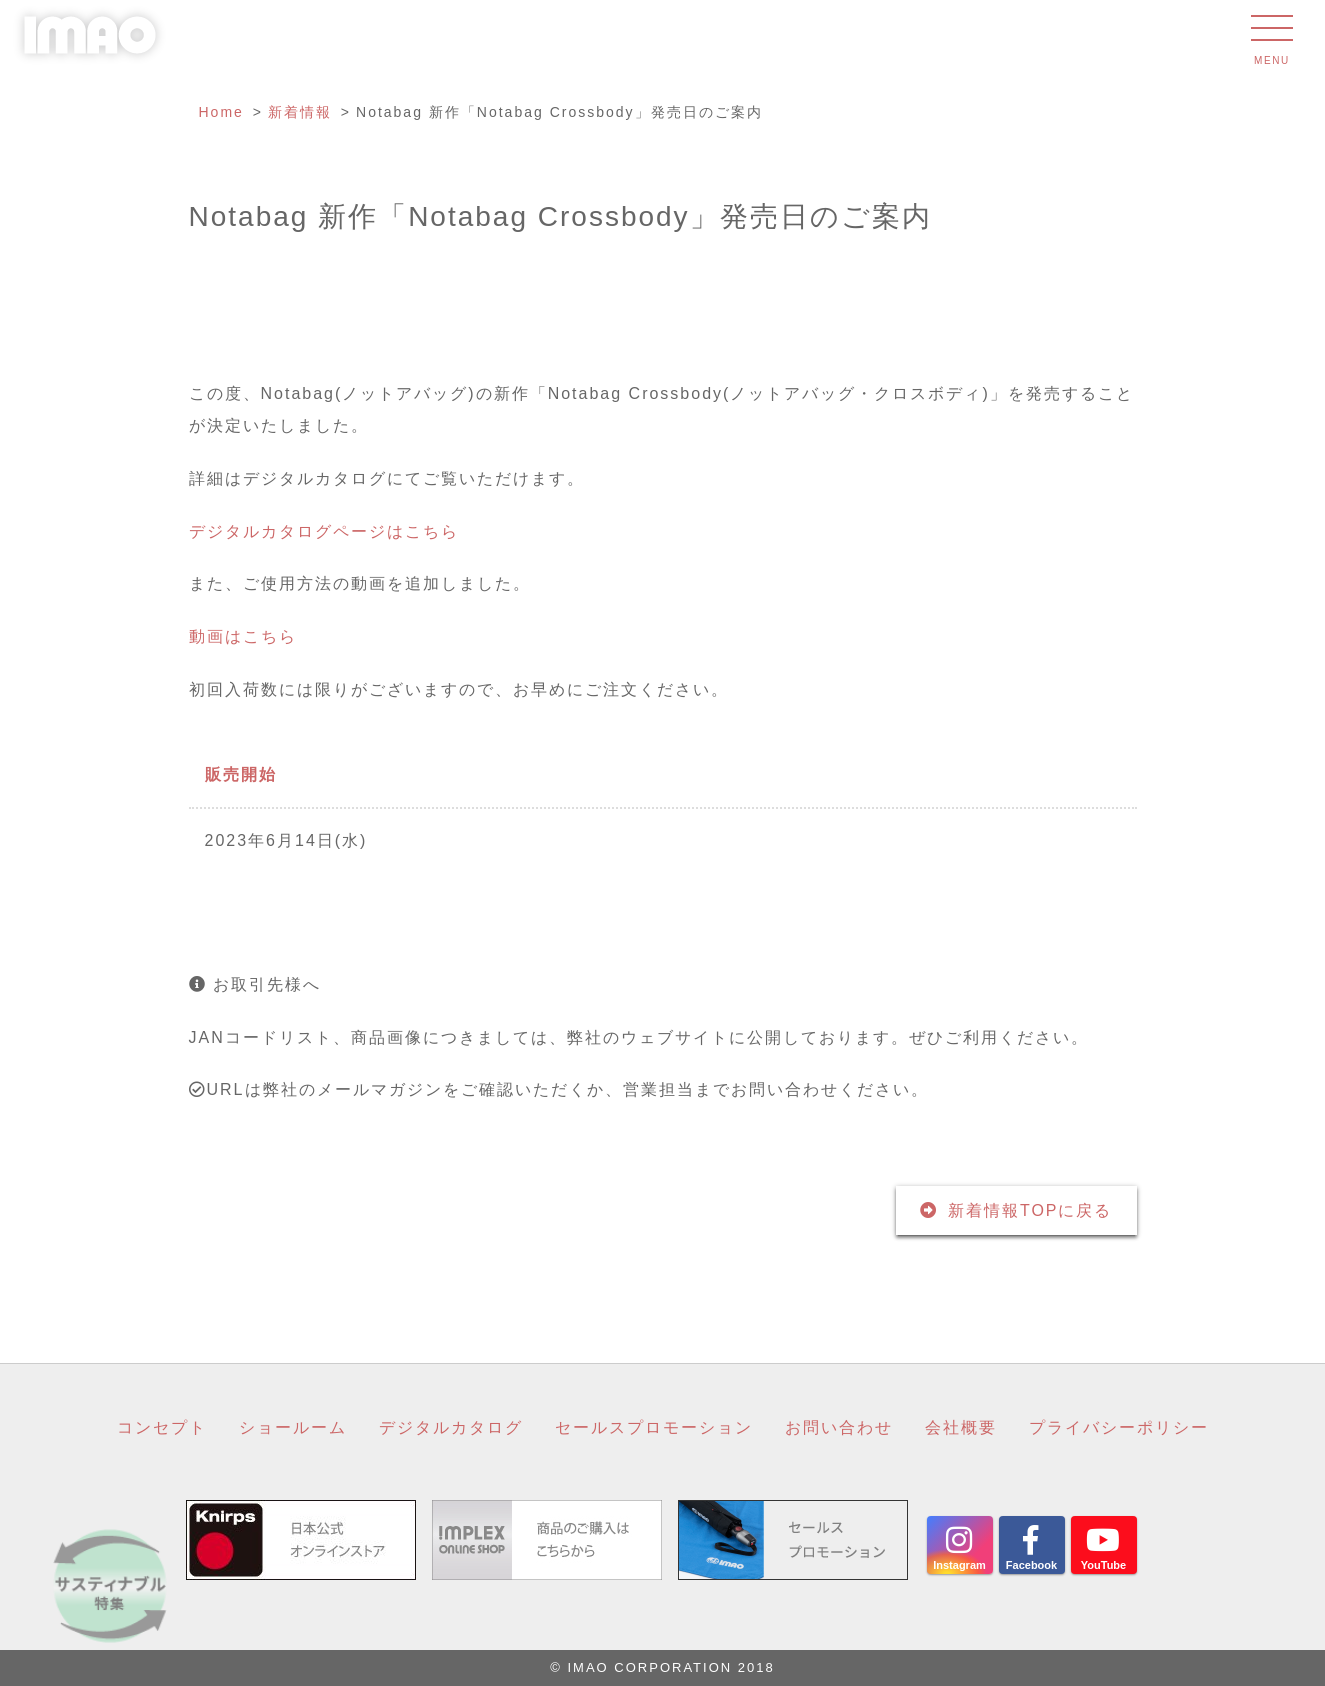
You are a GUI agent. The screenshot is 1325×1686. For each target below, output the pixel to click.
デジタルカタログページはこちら (324, 531)
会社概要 (961, 1427)
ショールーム (293, 1427)
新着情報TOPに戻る (1030, 1210)
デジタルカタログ (451, 1427)
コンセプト (162, 1427)
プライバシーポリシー (1119, 1427)
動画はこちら (243, 636)
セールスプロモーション (654, 1427)
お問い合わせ (839, 1427)
